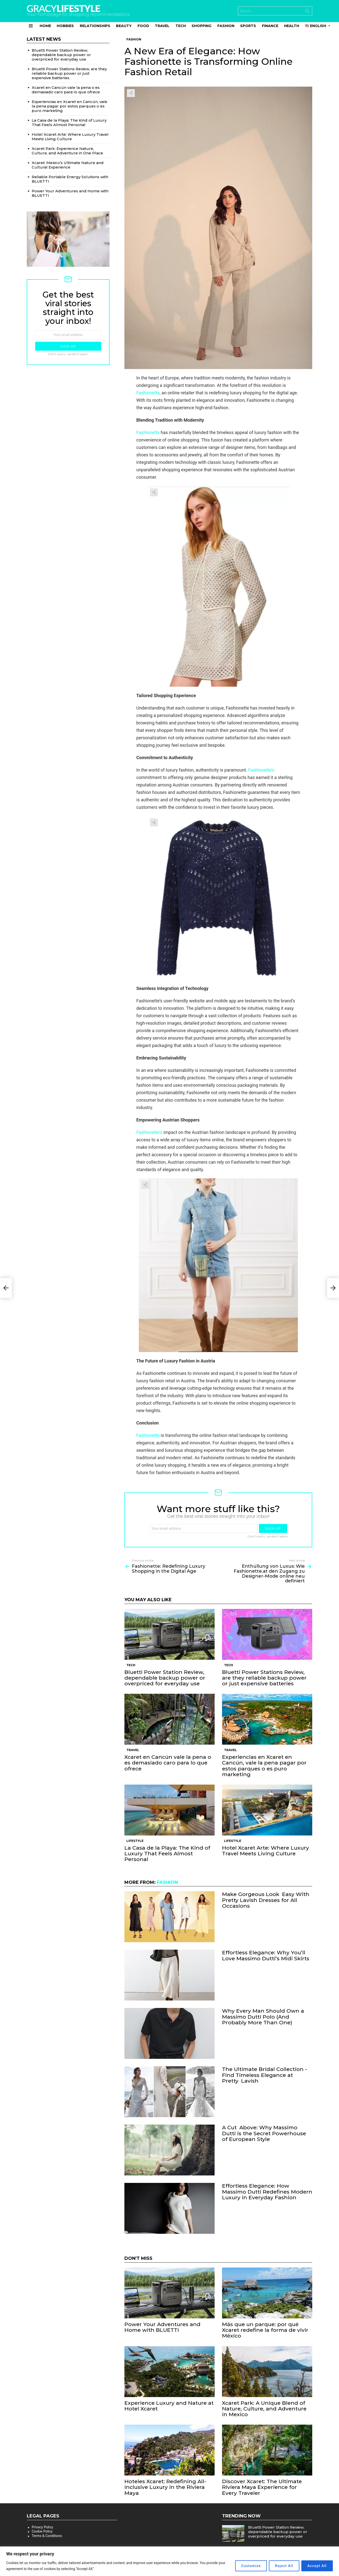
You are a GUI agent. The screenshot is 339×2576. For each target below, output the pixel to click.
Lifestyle (134, 1841)
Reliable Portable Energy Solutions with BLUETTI (70, 179)
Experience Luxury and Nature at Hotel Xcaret (169, 2406)
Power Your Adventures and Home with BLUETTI (162, 2327)
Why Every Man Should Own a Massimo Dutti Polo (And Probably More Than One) (263, 2016)
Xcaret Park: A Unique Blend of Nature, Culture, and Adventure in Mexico (264, 2408)
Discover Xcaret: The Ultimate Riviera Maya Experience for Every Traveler (262, 2487)
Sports (248, 26)
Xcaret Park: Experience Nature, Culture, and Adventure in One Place (67, 150)
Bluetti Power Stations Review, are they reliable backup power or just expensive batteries (264, 1678)
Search (307, 11)
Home (45, 26)
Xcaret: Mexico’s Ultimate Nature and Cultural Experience (68, 164)
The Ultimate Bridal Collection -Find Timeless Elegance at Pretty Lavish (264, 2075)
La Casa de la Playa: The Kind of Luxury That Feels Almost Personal (167, 1853)
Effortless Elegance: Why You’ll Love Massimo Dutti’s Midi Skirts (265, 1955)
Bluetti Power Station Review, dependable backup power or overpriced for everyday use (164, 1678)
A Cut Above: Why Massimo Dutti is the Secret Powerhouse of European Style (264, 2133)
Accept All (316, 2566)
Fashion (225, 26)
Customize (245, 2566)
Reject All (281, 2566)
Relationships (95, 26)
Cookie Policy (42, 2531)
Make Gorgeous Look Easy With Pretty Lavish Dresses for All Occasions (265, 1900)
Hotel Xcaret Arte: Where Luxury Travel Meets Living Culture (265, 1851)
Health (291, 26)
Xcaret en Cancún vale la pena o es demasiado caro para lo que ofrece (167, 1762)
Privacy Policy (42, 2527)
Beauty (124, 26)
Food (143, 26)
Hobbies (65, 26)
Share (131, 93)
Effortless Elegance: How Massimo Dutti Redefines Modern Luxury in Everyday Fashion (267, 2191)
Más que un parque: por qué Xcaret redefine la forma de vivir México (265, 2330)
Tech (180, 26)
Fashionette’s (261, 770)
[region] (169, 2561)
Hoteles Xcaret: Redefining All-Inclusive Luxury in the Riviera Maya (165, 2487)
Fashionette (148, 392)
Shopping (201, 26)
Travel (162, 26)
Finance (270, 26)
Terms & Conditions (47, 2536)
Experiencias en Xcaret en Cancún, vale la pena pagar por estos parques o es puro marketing (264, 1765)
